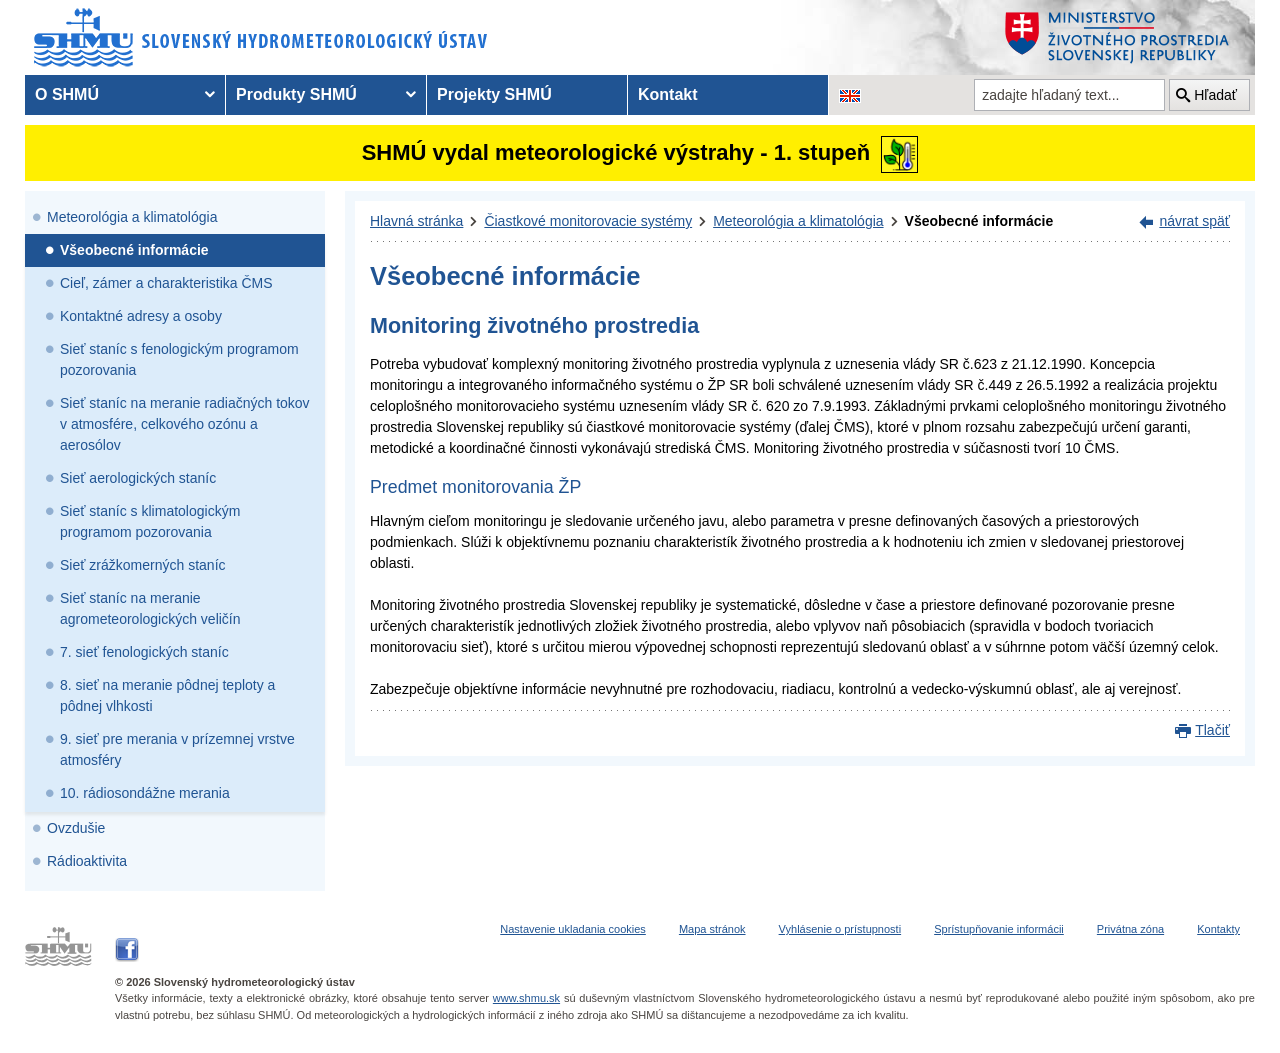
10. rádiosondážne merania (145, 793)
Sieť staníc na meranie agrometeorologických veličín (150, 608)
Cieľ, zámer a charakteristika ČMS (166, 283)
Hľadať (1215, 95)
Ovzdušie (76, 828)
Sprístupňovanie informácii (999, 929)
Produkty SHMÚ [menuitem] (296, 94)
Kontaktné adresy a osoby (141, 316)
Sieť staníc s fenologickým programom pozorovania (179, 359)
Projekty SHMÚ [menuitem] (494, 94)
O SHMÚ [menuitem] (67, 94)
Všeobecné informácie (134, 250)
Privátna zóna (1130, 929)
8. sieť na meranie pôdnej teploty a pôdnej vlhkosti (167, 695)
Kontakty (1218, 929)
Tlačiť (1212, 730)
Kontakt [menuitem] (668, 94)
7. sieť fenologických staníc (144, 652)
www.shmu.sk (526, 998)
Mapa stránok (712, 929)
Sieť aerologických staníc (138, 478)
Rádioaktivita (87, 861)
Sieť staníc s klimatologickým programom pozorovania (150, 521)
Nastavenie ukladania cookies (573, 929)
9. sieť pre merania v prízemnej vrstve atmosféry (177, 749)
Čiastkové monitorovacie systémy (588, 221)
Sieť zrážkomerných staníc (143, 565)
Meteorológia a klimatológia (132, 217)
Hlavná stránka (416, 221)
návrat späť (1194, 221)
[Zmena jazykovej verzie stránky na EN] (850, 95)
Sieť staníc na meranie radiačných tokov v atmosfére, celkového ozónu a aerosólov (185, 424)
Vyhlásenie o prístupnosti (840, 929)
